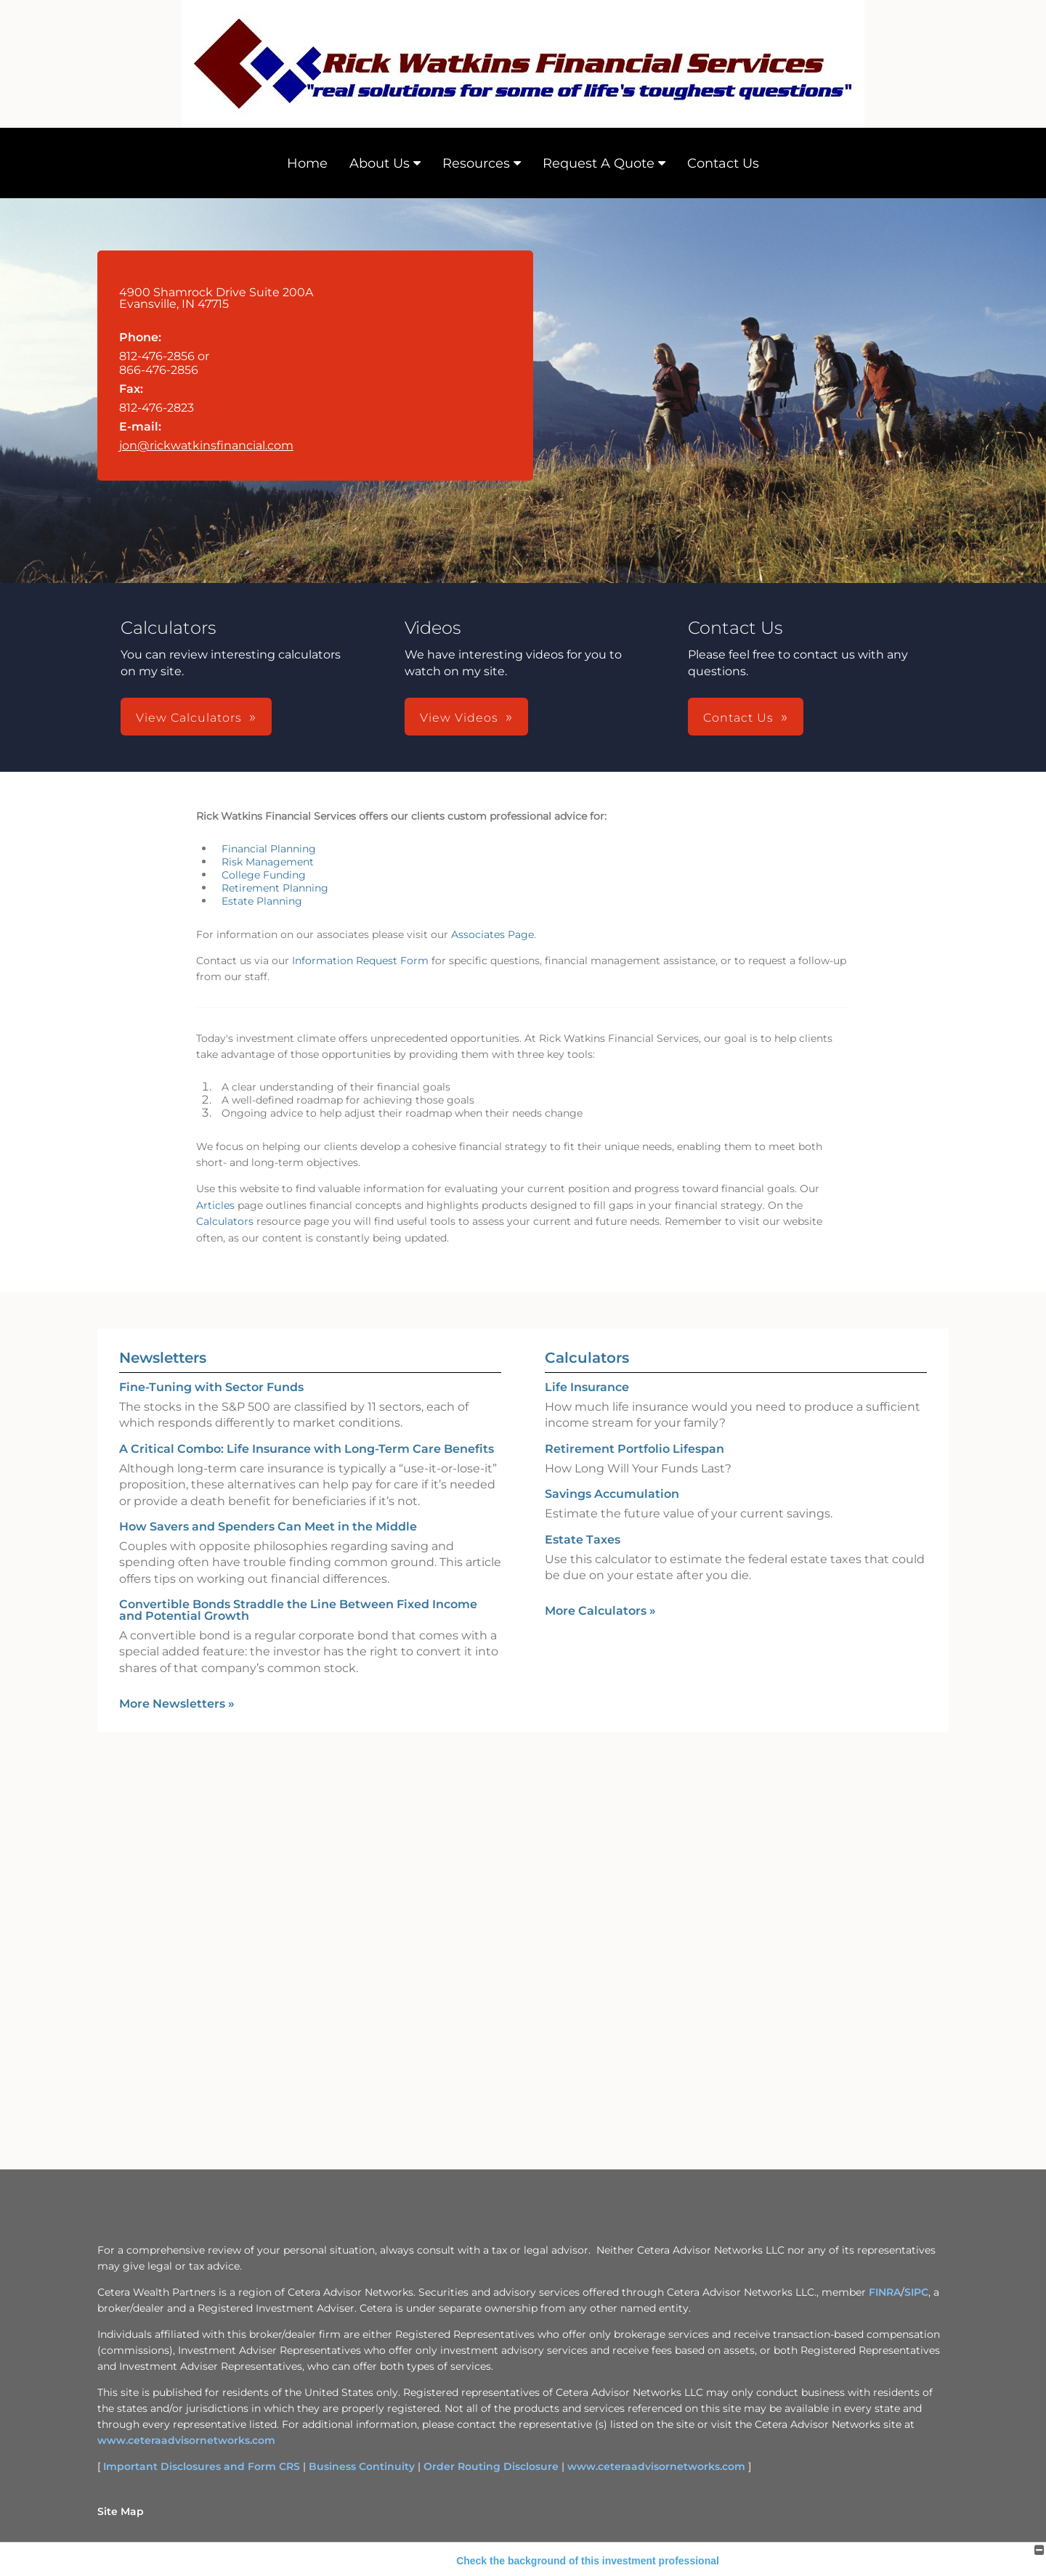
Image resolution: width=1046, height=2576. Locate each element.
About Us (379, 163)
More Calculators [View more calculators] (600, 1611)
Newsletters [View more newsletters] (162, 1357)
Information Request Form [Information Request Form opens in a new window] (360, 960)
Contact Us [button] (738, 718)
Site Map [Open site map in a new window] (120, 2511)
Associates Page (492, 934)
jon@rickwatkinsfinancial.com (206, 445)
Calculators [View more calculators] (587, 1357)
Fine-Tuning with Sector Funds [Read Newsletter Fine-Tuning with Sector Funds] (211, 1387)
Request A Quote (598, 163)
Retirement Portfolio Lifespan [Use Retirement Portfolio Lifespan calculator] (634, 1449)
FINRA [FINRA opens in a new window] (885, 2292)
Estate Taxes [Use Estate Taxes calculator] (582, 1539)
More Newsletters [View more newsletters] (177, 1704)
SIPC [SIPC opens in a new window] (916, 2292)
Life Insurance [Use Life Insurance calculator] (587, 1387)
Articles (215, 1205)
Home (307, 163)
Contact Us (723, 163)
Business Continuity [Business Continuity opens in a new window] (362, 2466)
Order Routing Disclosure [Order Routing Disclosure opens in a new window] (491, 2466)
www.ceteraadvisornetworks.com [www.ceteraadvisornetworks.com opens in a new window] (186, 2440)
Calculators (225, 1221)
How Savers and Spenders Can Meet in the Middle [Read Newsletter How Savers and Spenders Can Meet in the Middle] (268, 1526)
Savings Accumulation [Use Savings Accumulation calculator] (612, 1494)
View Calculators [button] (189, 718)
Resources (476, 163)
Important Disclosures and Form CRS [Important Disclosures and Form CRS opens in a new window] (201, 2466)
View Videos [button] (459, 718)
